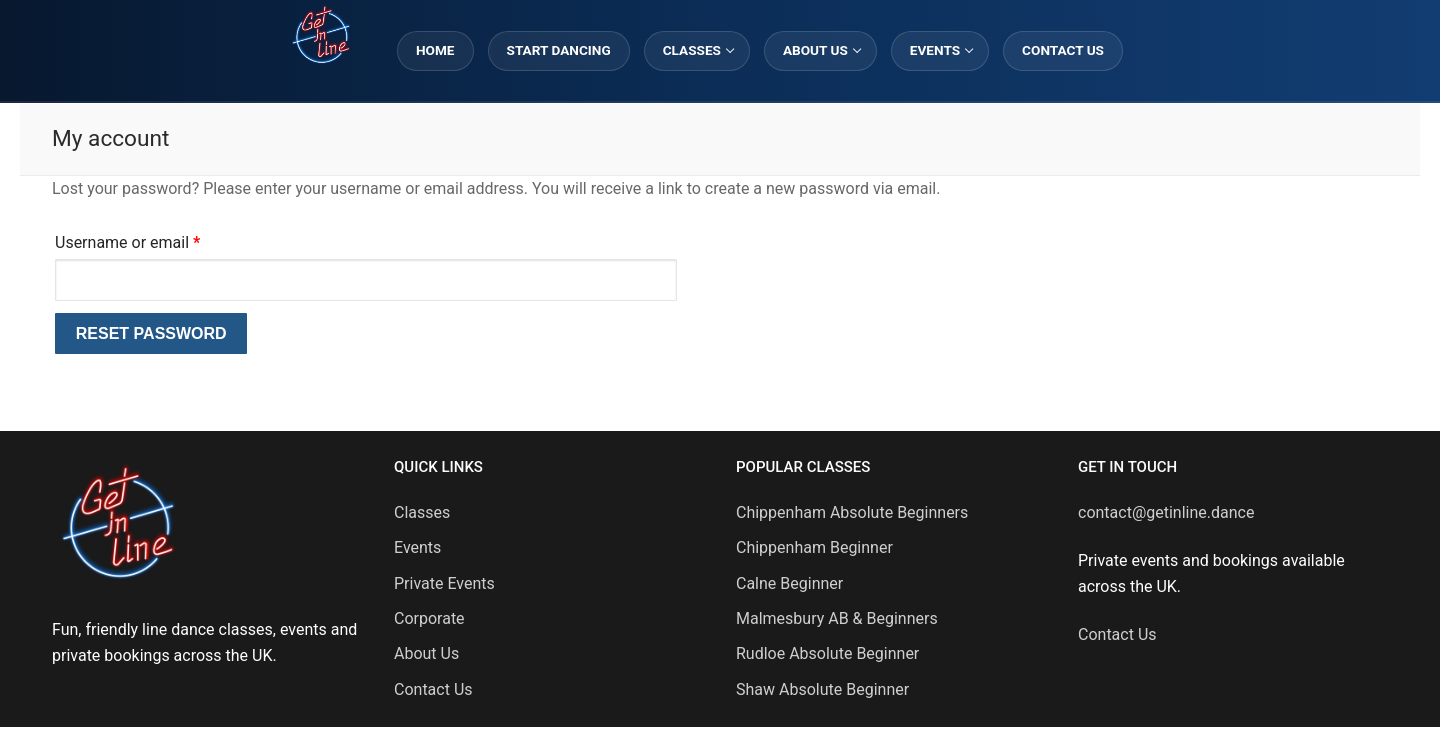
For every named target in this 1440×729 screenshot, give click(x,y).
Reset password (151, 333)
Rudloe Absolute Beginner (827, 653)
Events (417, 547)
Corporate (429, 618)
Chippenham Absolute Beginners (852, 512)
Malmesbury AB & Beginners (837, 618)
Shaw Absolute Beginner (822, 689)
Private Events (444, 583)
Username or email (158, 239)
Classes (422, 512)
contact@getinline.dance (1166, 512)
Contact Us (433, 689)
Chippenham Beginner (814, 547)
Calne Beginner (789, 583)
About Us (426, 653)
